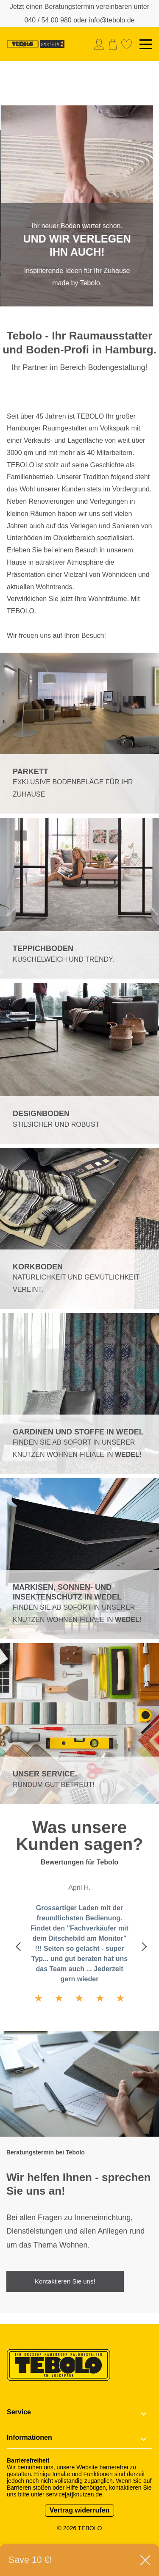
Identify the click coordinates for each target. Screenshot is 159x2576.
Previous (18, 1946)
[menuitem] (101, 44)
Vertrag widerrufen (79, 2510)
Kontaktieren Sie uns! (65, 2281)
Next (140, 1946)
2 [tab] (90, 298)
